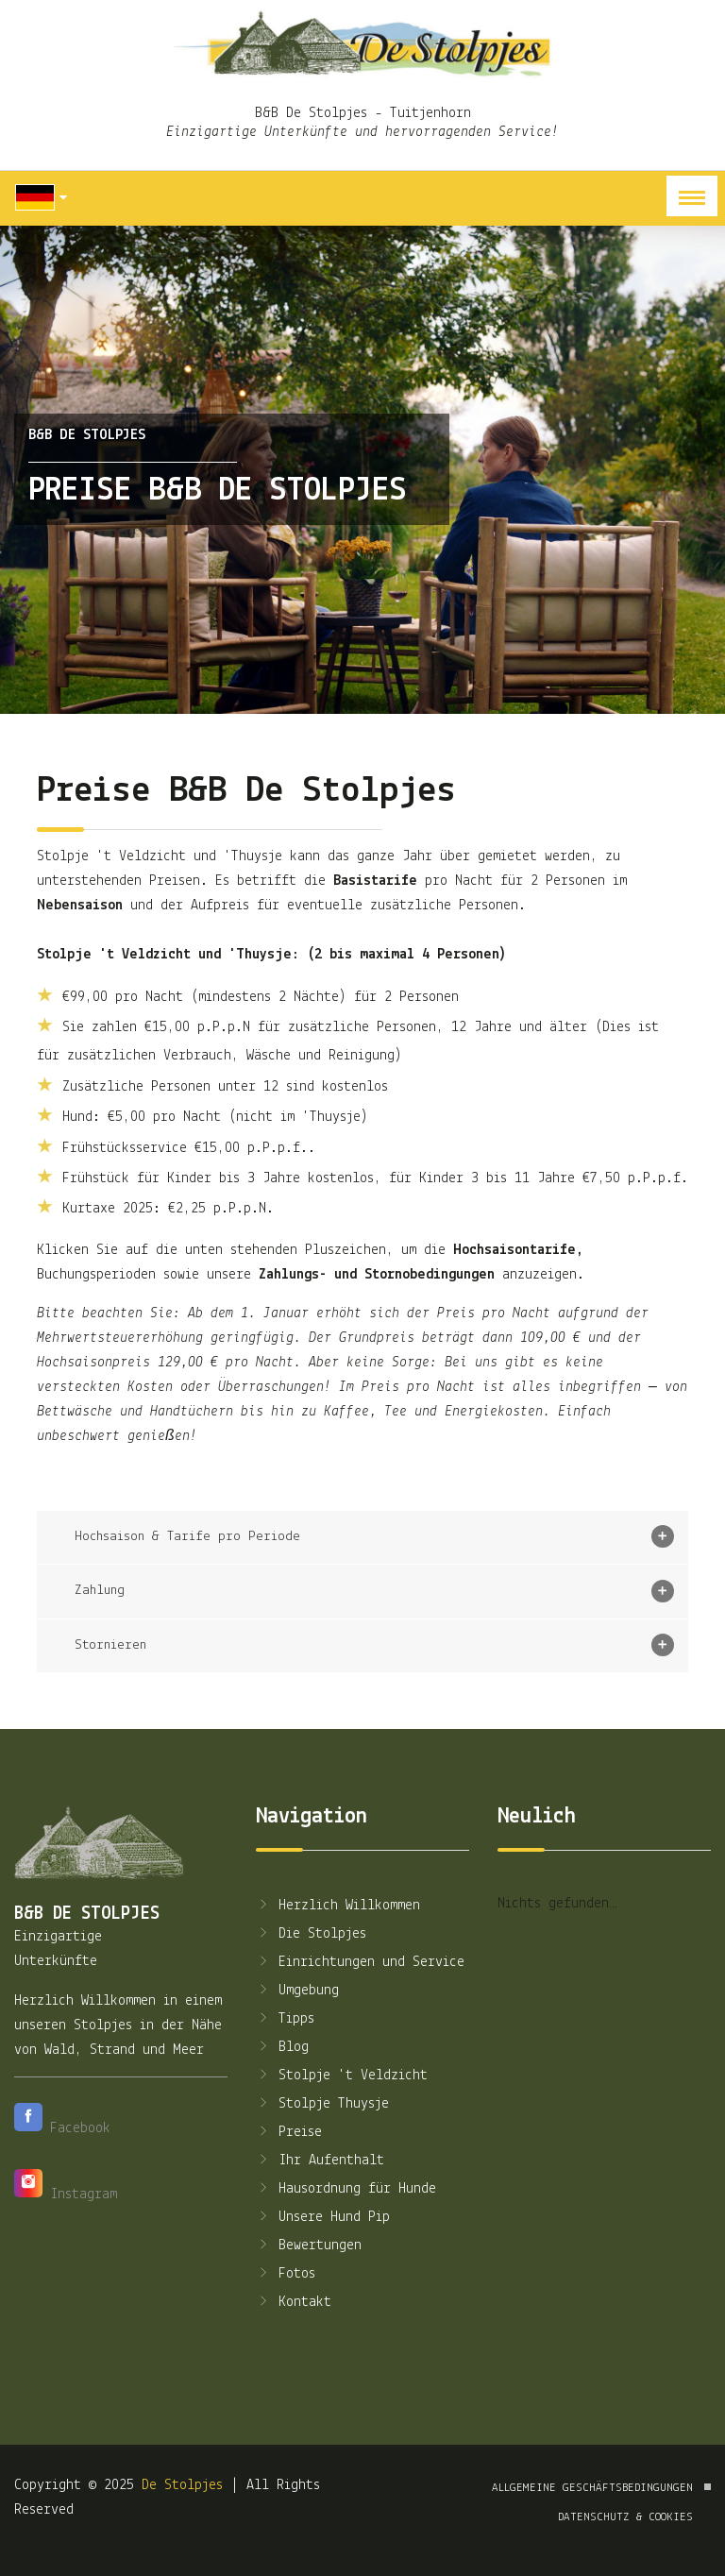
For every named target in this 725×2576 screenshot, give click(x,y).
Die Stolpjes (311, 1933)
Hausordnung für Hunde (346, 2188)
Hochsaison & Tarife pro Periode (374, 1536)
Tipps (285, 2018)
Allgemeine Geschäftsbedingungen (592, 2488)
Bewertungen (309, 2245)
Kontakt (293, 2302)
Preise (289, 2132)
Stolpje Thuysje (322, 2103)
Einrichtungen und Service (360, 1962)
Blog (282, 2047)
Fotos (285, 2273)
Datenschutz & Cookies (625, 2517)
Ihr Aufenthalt (320, 2160)
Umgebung (297, 1990)
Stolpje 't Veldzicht (342, 2075)
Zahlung (374, 1591)
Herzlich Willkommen (338, 1905)
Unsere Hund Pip (323, 2217)
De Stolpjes (182, 2485)
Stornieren (374, 1645)
